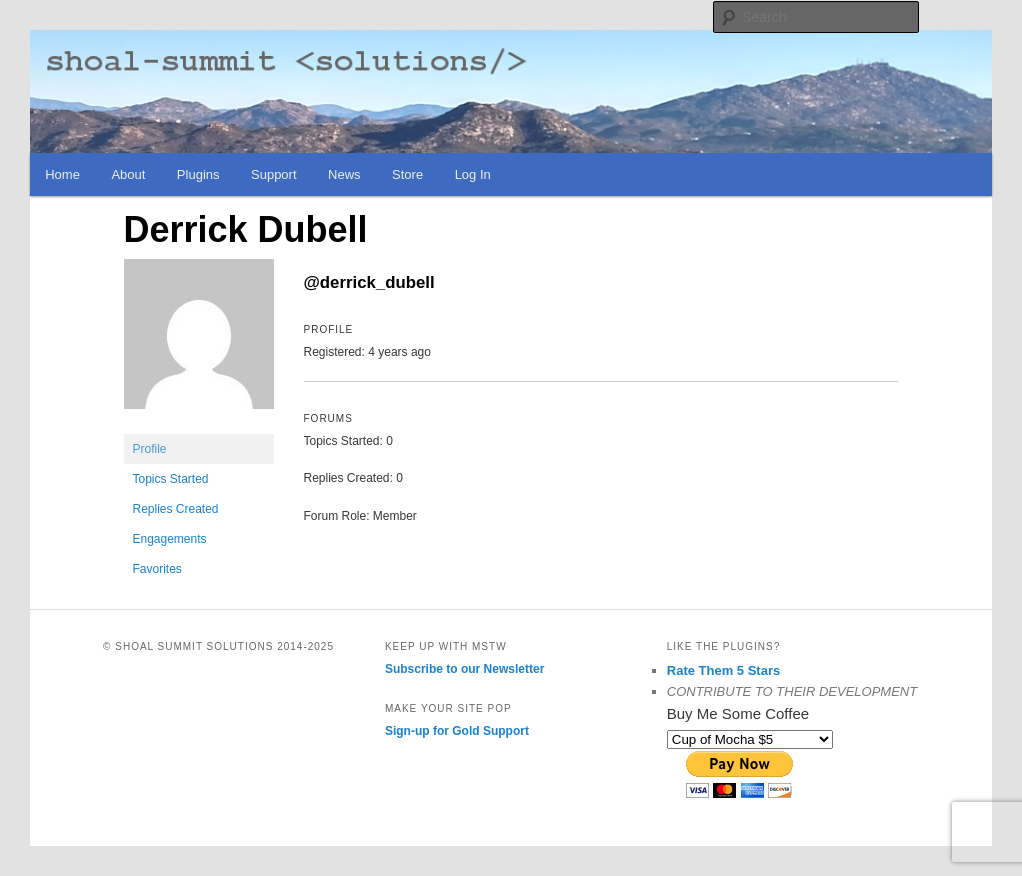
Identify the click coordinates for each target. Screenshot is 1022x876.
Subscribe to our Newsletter (464, 669)
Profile (150, 449)
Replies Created (176, 509)
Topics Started (171, 479)
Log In (473, 174)
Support (274, 174)
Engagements (170, 539)
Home (62, 174)
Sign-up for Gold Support (457, 731)
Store (407, 174)
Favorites (157, 569)
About (128, 174)
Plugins (198, 174)
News (344, 174)
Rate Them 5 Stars (723, 670)
